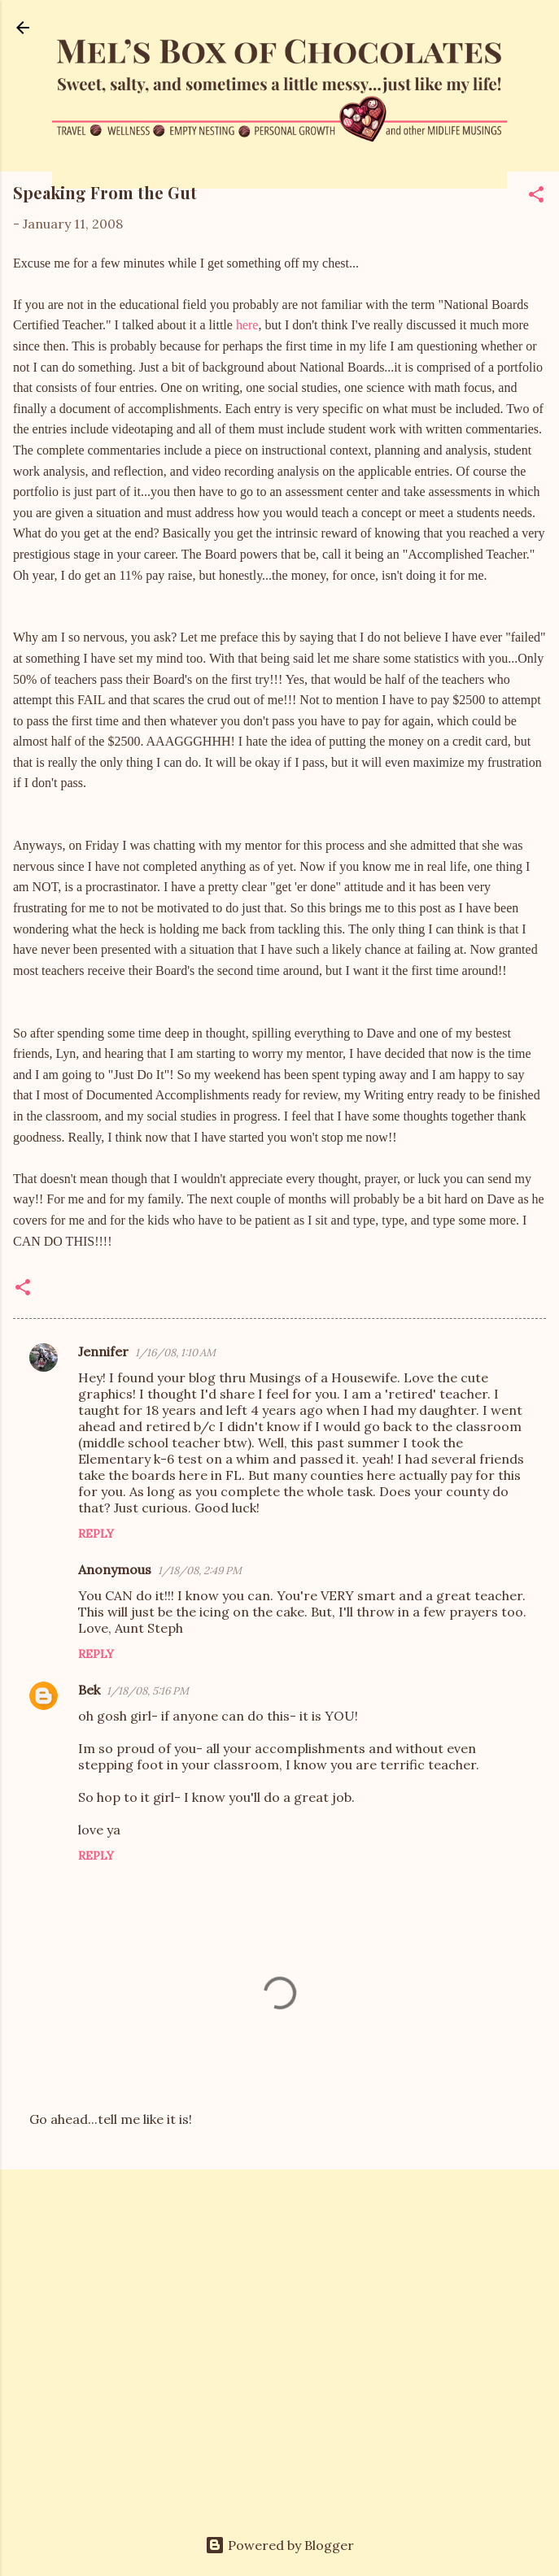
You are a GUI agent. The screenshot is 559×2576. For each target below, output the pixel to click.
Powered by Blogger (279, 2545)
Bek (89, 1690)
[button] (536, 197)
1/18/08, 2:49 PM (200, 1570)
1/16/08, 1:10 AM (175, 1353)
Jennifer (103, 1351)
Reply (96, 1533)
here (247, 325)
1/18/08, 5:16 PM (148, 1691)
